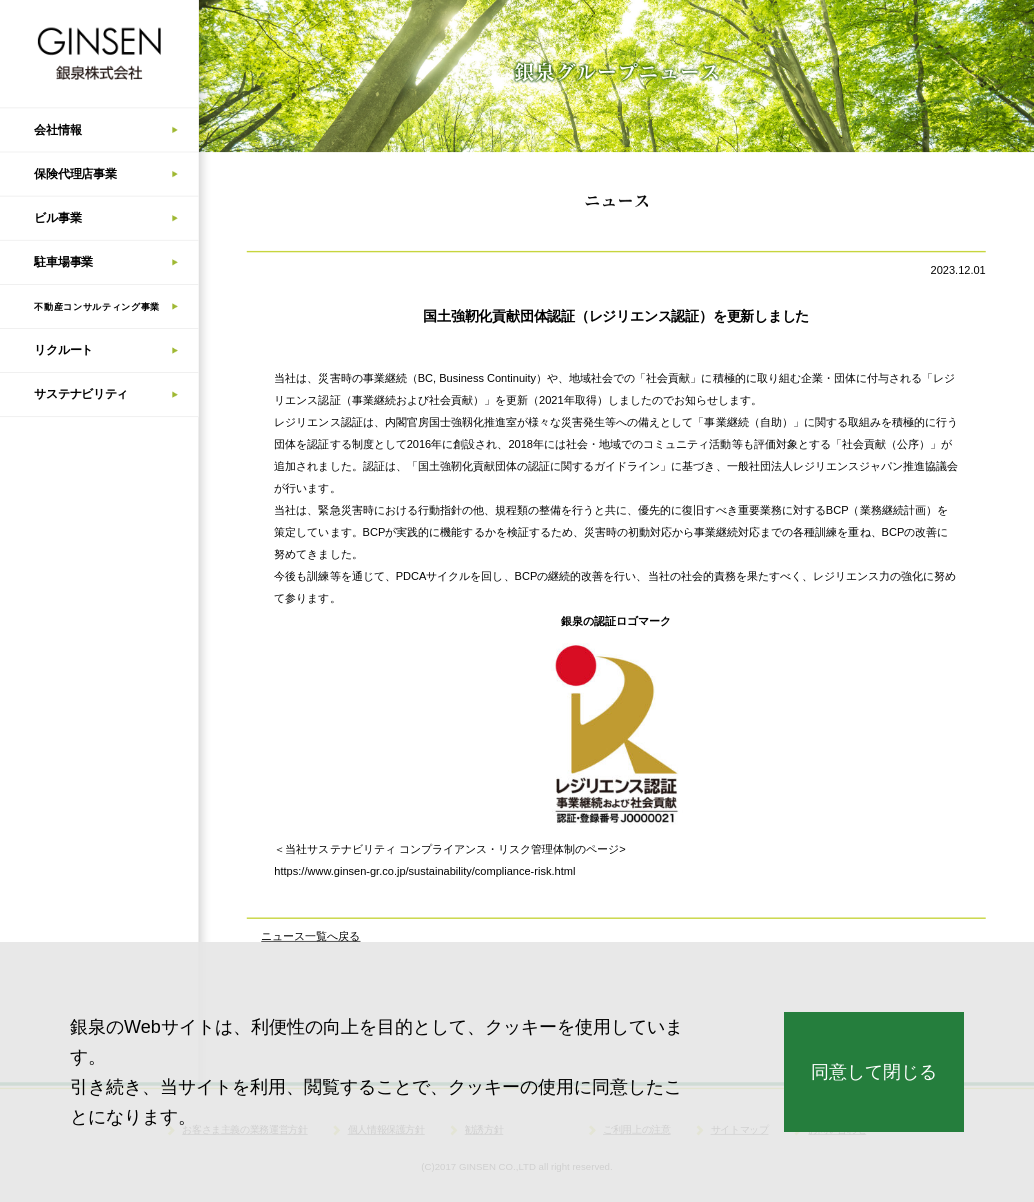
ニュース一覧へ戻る (310, 937)
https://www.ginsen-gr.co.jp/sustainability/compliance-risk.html (424, 872)
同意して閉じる (874, 1072)
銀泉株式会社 (99, 54)
